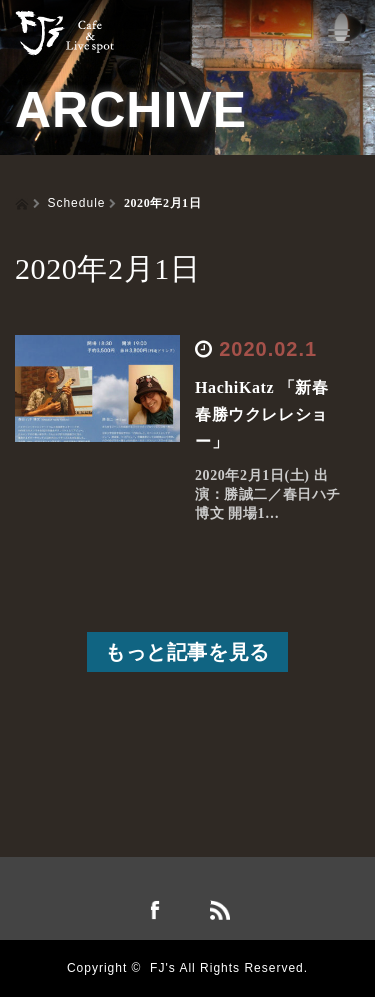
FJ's (163, 968)
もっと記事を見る (187, 652)
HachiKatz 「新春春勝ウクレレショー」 (262, 414)
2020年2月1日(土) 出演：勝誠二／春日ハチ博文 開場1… (268, 494)
